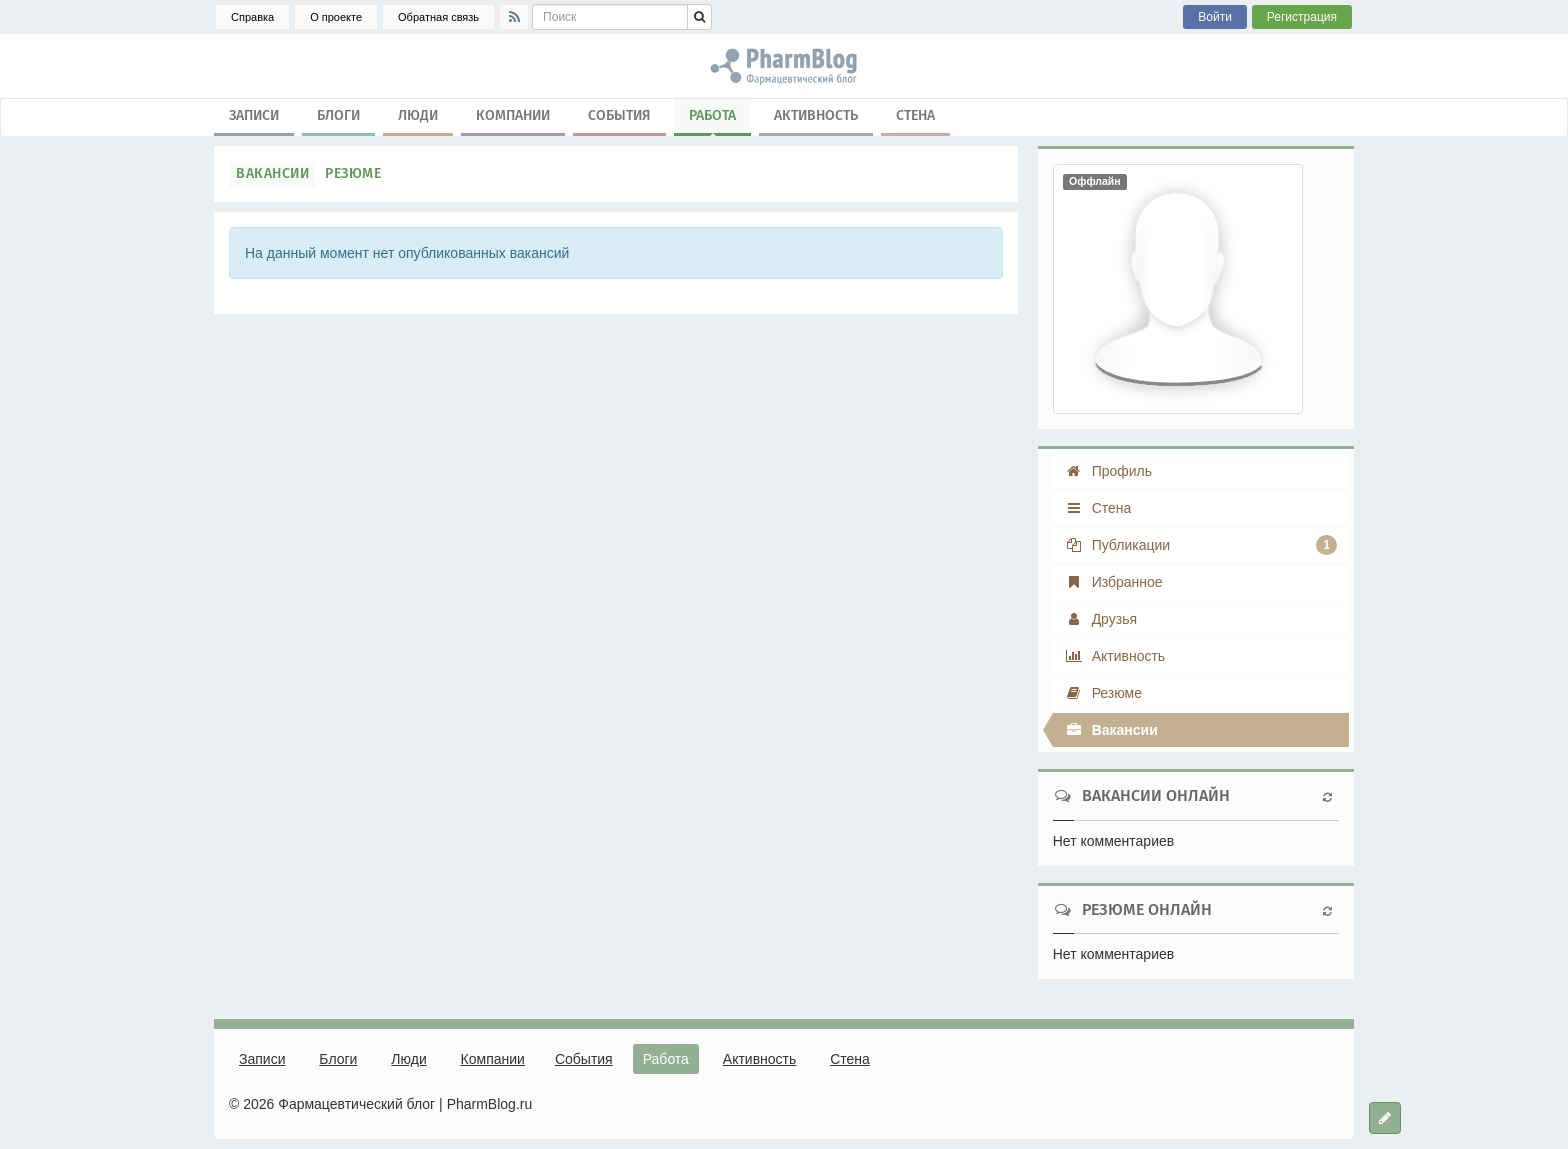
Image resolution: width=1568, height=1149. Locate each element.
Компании (513, 115)
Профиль (1108, 471)
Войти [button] (1215, 17)
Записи (254, 115)
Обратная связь (438, 17)
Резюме (353, 173)
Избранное (1114, 582)
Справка (252, 17)
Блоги (338, 115)
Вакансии (272, 173)
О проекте (336, 17)
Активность (816, 115)
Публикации (1201, 545)
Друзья (1101, 619)
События (619, 115)
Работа (712, 120)
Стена (915, 115)
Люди (418, 115)
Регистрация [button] (1302, 17)
